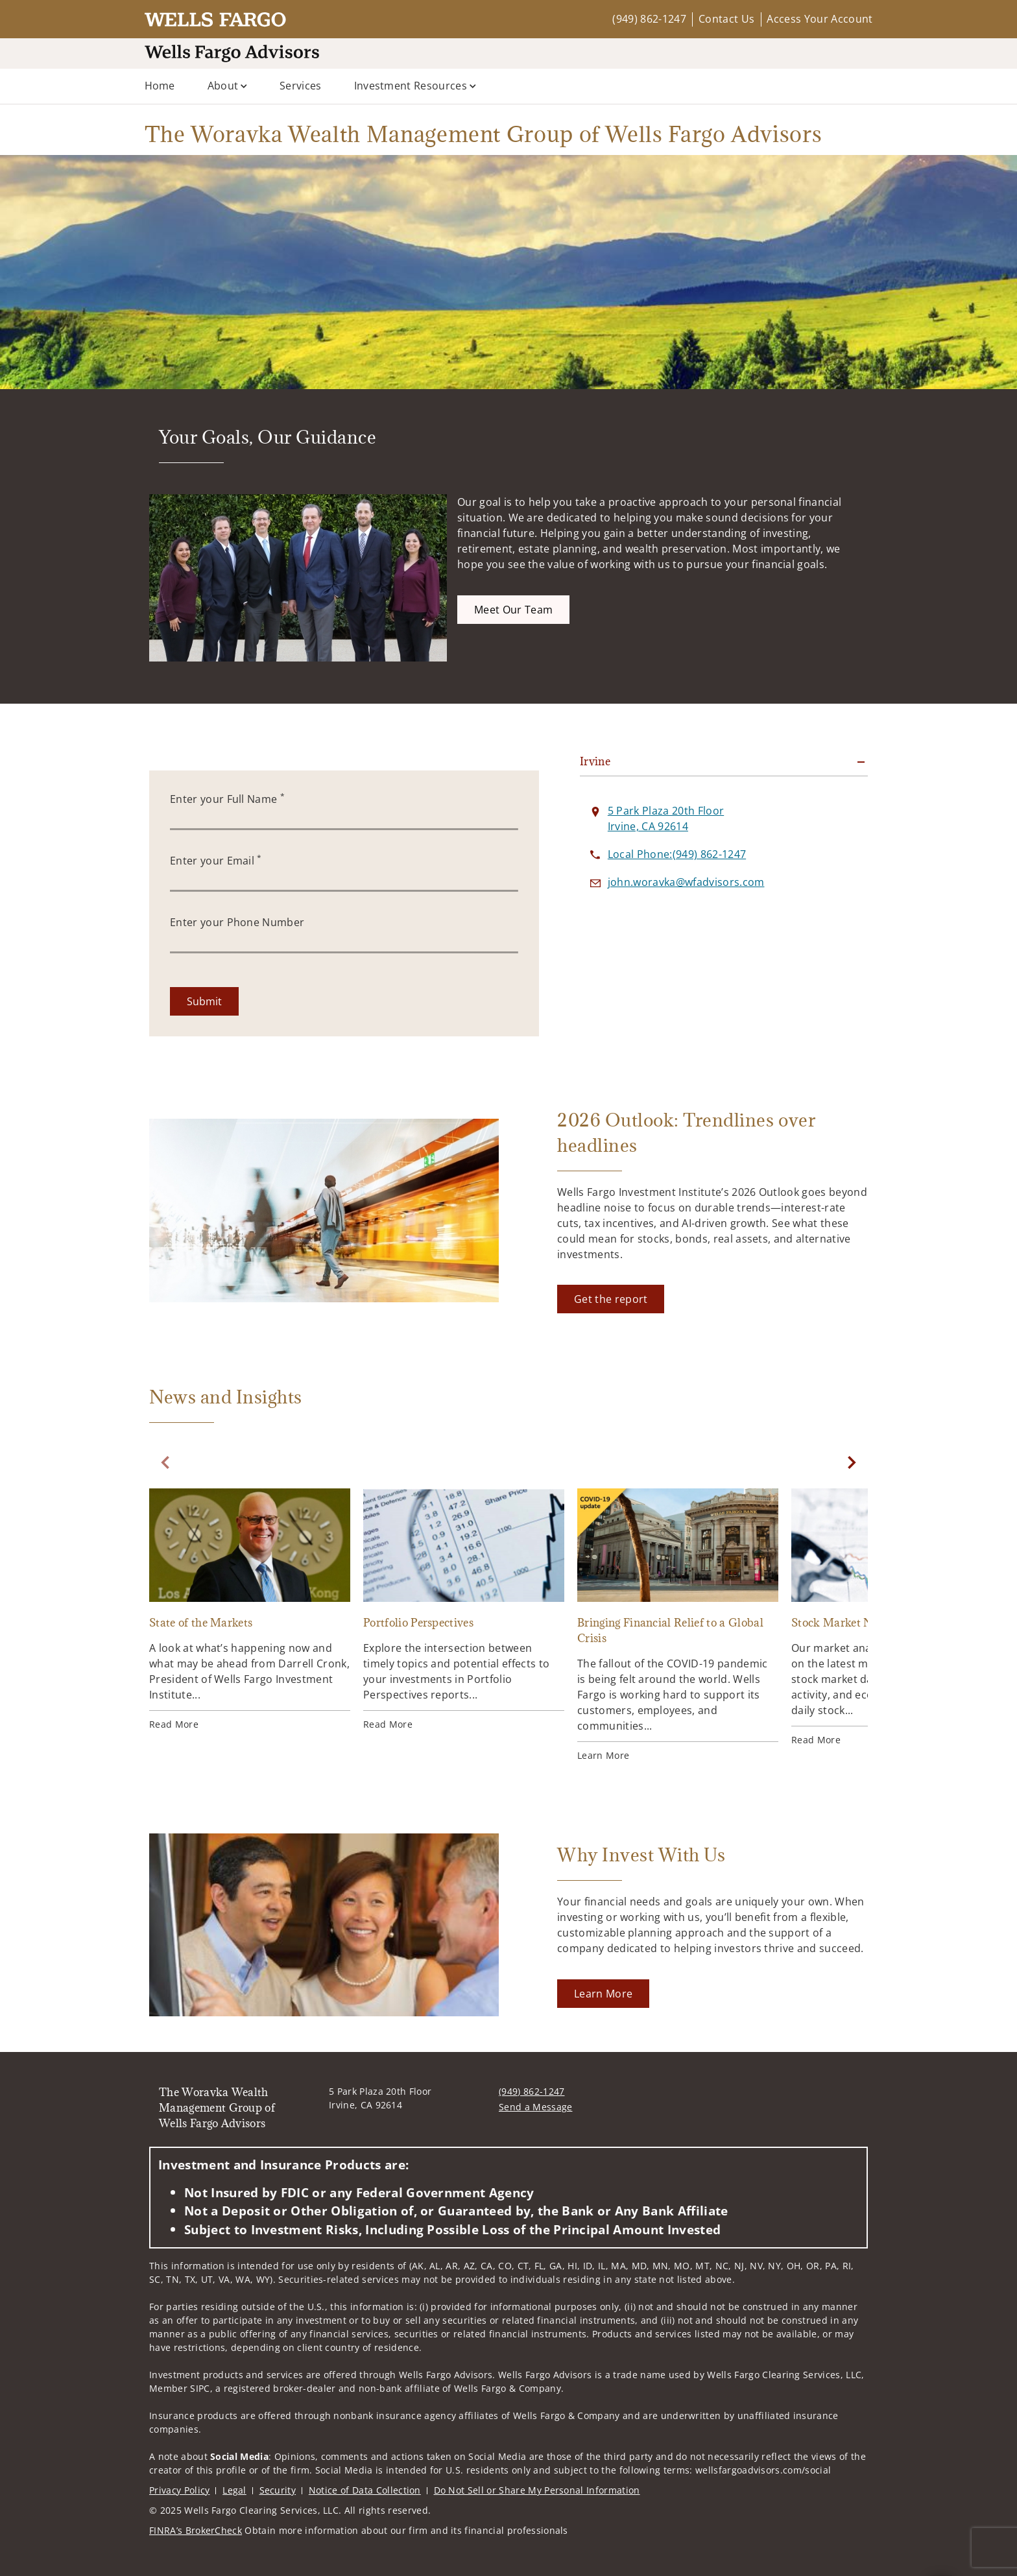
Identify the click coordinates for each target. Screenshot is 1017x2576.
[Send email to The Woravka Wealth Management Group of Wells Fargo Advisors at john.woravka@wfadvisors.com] (686, 882)
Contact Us (726, 19)
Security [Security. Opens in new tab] (277, 2490)
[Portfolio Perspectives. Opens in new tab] (463, 1609)
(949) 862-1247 (649, 19)
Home (160, 85)
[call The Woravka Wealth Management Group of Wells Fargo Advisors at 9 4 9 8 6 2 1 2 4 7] (677, 854)
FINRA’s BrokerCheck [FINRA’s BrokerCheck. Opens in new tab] (195, 2530)
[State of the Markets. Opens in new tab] (249, 1609)
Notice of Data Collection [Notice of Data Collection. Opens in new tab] (365, 2490)
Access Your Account (819, 19)
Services (301, 85)
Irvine (595, 761)
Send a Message (535, 2107)
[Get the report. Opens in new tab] (610, 1299)
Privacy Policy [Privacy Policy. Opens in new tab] (179, 2490)
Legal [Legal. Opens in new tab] (234, 2490)
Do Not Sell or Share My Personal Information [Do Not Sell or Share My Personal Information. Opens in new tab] (537, 2490)
